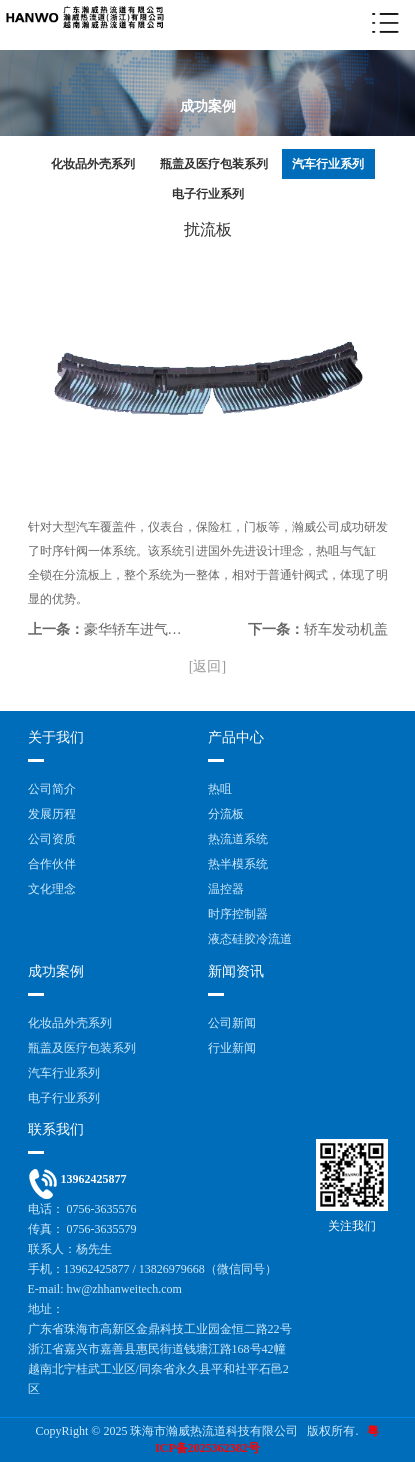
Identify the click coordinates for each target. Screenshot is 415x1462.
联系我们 (56, 1129)
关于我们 (56, 737)
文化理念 (52, 889)
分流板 (226, 814)
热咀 (220, 789)
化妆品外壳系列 (93, 164)
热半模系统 (238, 864)
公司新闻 (232, 1023)
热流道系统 (238, 839)
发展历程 (52, 814)
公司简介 (52, 789)
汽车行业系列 (328, 164)
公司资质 (52, 839)
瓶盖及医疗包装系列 (214, 164)
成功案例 (56, 971)
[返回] (207, 666)
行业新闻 (232, 1048)
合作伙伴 (52, 864)
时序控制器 (238, 914)
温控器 (226, 889)
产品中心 (236, 737)
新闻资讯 (236, 971)
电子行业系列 (208, 194)
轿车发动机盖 (346, 629)
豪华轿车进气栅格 (140, 629)
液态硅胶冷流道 (250, 939)
